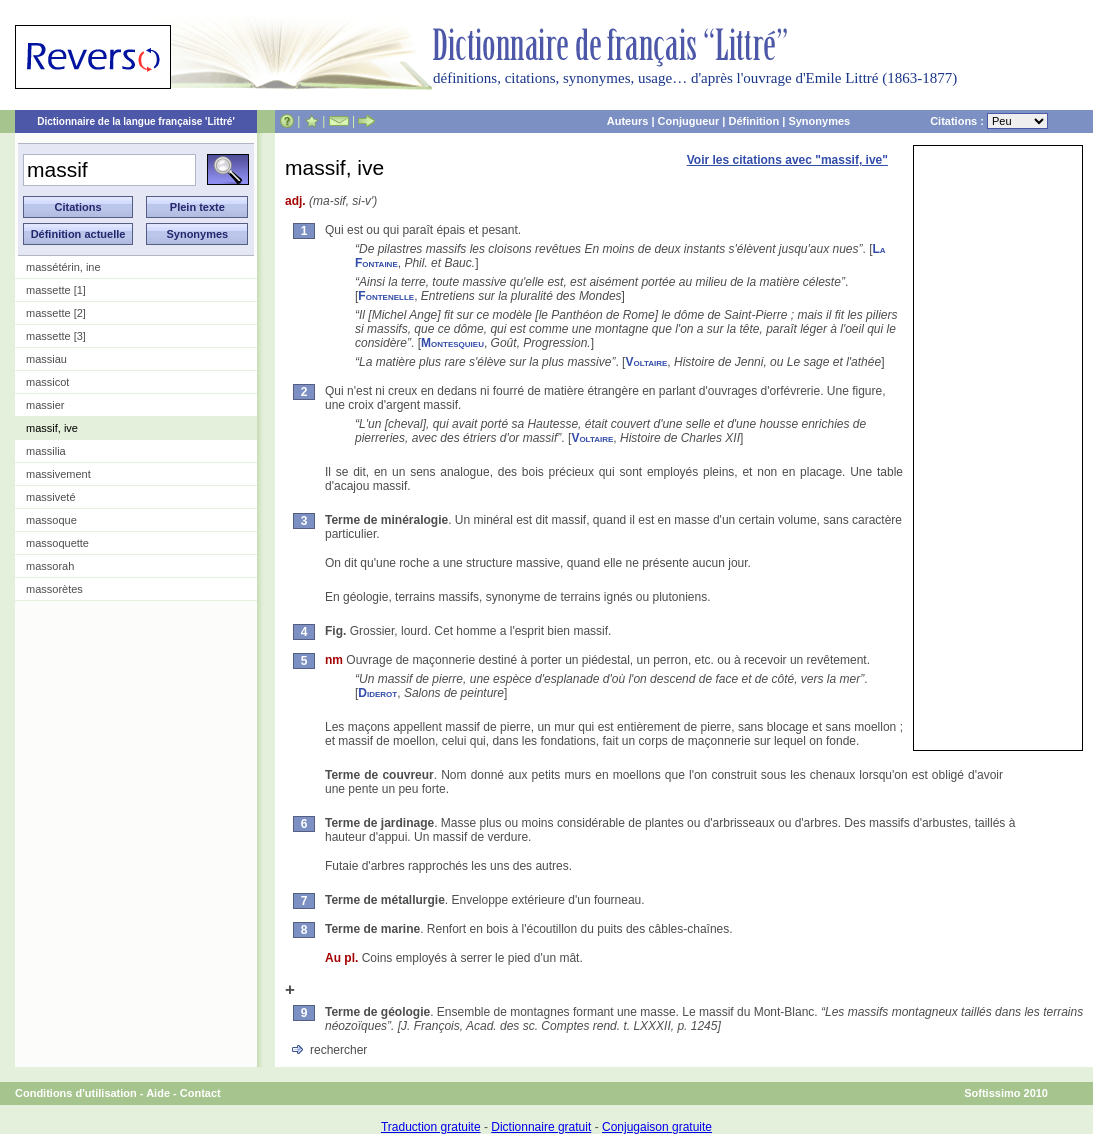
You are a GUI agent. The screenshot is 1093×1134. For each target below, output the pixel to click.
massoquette (57, 543)
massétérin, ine (63, 267)
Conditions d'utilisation (76, 1093)
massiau (46, 359)
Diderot (377, 693)
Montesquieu (452, 343)
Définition (753, 121)
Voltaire (646, 362)
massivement (58, 474)
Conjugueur (689, 121)
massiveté (51, 497)
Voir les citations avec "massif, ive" (787, 160)
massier (45, 405)
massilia (46, 451)
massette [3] (56, 336)
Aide (158, 1093)
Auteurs (628, 121)
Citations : (989, 121)
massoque (51, 520)
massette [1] (56, 290)
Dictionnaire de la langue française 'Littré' (136, 121)
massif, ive (52, 428)
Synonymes (819, 121)
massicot (47, 382)
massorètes (54, 589)
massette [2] (56, 313)
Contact (200, 1093)
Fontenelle (386, 296)
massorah (50, 566)
